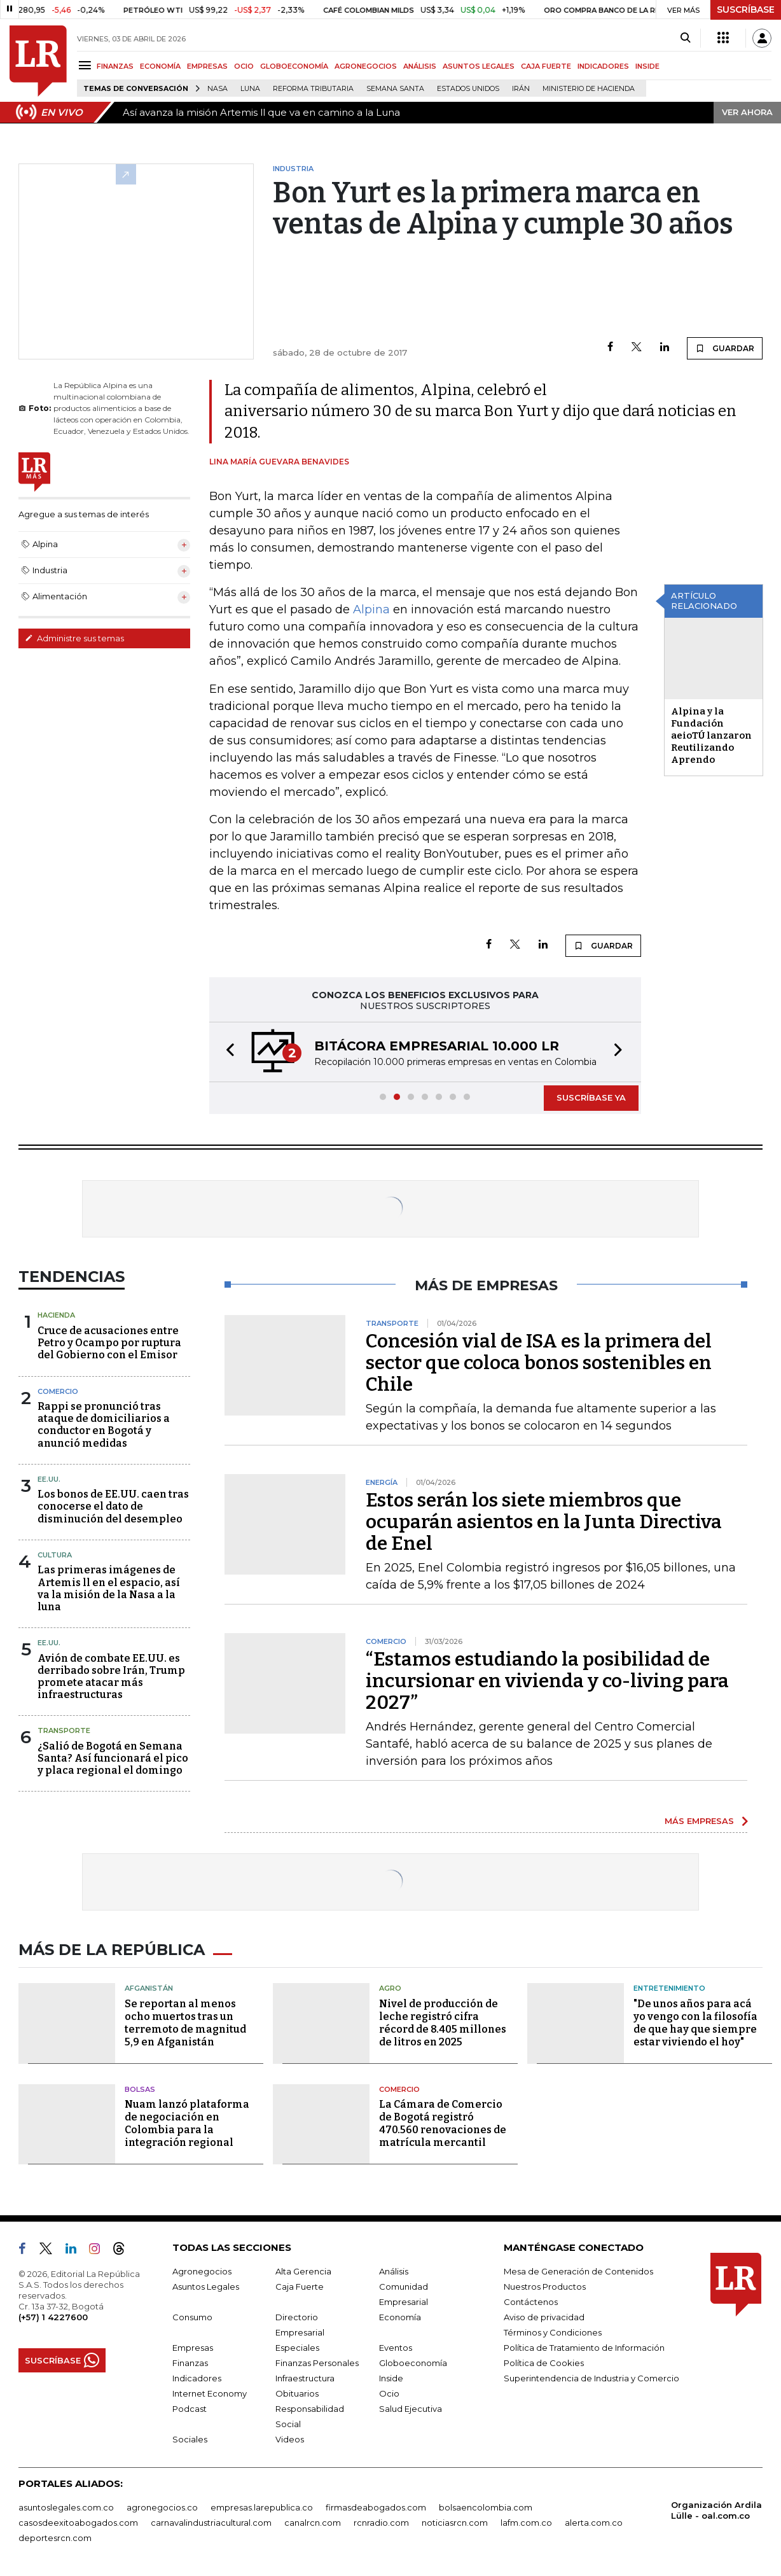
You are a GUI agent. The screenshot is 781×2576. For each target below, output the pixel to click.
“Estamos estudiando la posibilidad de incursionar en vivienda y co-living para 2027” (547, 1681)
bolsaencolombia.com (485, 2507)
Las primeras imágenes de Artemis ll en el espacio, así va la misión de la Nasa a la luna (109, 1588)
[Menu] (87, 65)
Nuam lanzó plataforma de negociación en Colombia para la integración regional (187, 2123)
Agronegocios (202, 2271)
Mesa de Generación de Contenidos (578, 2271)
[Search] (685, 38)
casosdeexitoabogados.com (78, 2522)
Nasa (217, 89)
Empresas (192, 2348)
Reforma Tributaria (313, 89)
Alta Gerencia (303, 2271)
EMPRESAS (207, 66)
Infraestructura (305, 2378)
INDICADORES (603, 66)
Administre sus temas (74, 638)
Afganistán (149, 1988)
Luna (250, 89)
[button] (226, 1052)
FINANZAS (115, 66)
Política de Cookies (544, 2363)
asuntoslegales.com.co (66, 2507)
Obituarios (297, 2393)
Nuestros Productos (545, 2286)
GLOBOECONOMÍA (294, 66)
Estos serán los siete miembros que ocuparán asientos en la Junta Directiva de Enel (544, 1522)
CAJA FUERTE (546, 66)
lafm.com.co (526, 2522)
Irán (521, 89)
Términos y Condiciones (553, 2332)
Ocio (389, 2393)
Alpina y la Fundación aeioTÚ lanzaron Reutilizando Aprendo (711, 735)
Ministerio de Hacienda (589, 89)
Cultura (55, 1554)
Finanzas (190, 2363)
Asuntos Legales (205, 2286)
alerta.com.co (594, 2522)
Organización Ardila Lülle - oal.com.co (716, 2510)
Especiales (297, 2348)
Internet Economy (209, 2393)
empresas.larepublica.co (262, 2507)
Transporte (64, 1730)
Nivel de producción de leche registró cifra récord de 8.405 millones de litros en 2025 (442, 2023)
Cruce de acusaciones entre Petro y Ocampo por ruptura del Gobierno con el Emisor (109, 1343)
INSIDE (647, 66)
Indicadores (196, 2378)
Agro (390, 1988)
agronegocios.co (162, 2507)
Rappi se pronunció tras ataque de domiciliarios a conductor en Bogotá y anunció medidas (104, 1424)
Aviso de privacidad (544, 2317)
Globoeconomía (413, 2363)
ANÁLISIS (419, 66)
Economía (400, 2317)
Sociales (189, 2439)
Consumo (192, 2317)
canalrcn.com (312, 2522)
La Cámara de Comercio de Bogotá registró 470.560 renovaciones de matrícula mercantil (442, 2123)
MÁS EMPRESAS (699, 1821)
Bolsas (140, 2089)
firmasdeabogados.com (376, 2507)
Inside (391, 2378)
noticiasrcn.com (455, 2522)
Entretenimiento (669, 1988)
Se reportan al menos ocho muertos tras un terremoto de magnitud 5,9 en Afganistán (185, 2023)
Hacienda (56, 1315)
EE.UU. (49, 1479)
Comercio (58, 1391)
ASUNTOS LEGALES (479, 66)
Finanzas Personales (317, 2363)
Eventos (395, 2348)
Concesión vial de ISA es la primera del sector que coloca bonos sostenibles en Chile (539, 1363)
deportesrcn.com (55, 2538)
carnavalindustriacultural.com (211, 2522)
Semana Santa (395, 89)
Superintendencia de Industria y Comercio (591, 2378)
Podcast (189, 2409)
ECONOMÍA (160, 66)
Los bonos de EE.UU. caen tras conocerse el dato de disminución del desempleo (113, 1506)
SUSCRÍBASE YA (591, 1097)
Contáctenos (531, 2302)
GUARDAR (724, 348)
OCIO (244, 66)
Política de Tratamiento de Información (584, 2348)
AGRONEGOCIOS (366, 66)
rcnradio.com (381, 2522)
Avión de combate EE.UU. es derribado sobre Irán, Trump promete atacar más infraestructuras (111, 1676)
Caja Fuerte (299, 2286)
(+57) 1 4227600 (53, 2317)
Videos (289, 2439)
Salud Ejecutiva (410, 2409)
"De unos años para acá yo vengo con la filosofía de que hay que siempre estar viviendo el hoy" (695, 2023)
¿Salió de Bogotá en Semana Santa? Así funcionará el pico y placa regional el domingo (113, 1758)
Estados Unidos (468, 89)
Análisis (393, 2271)
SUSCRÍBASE (746, 9)
